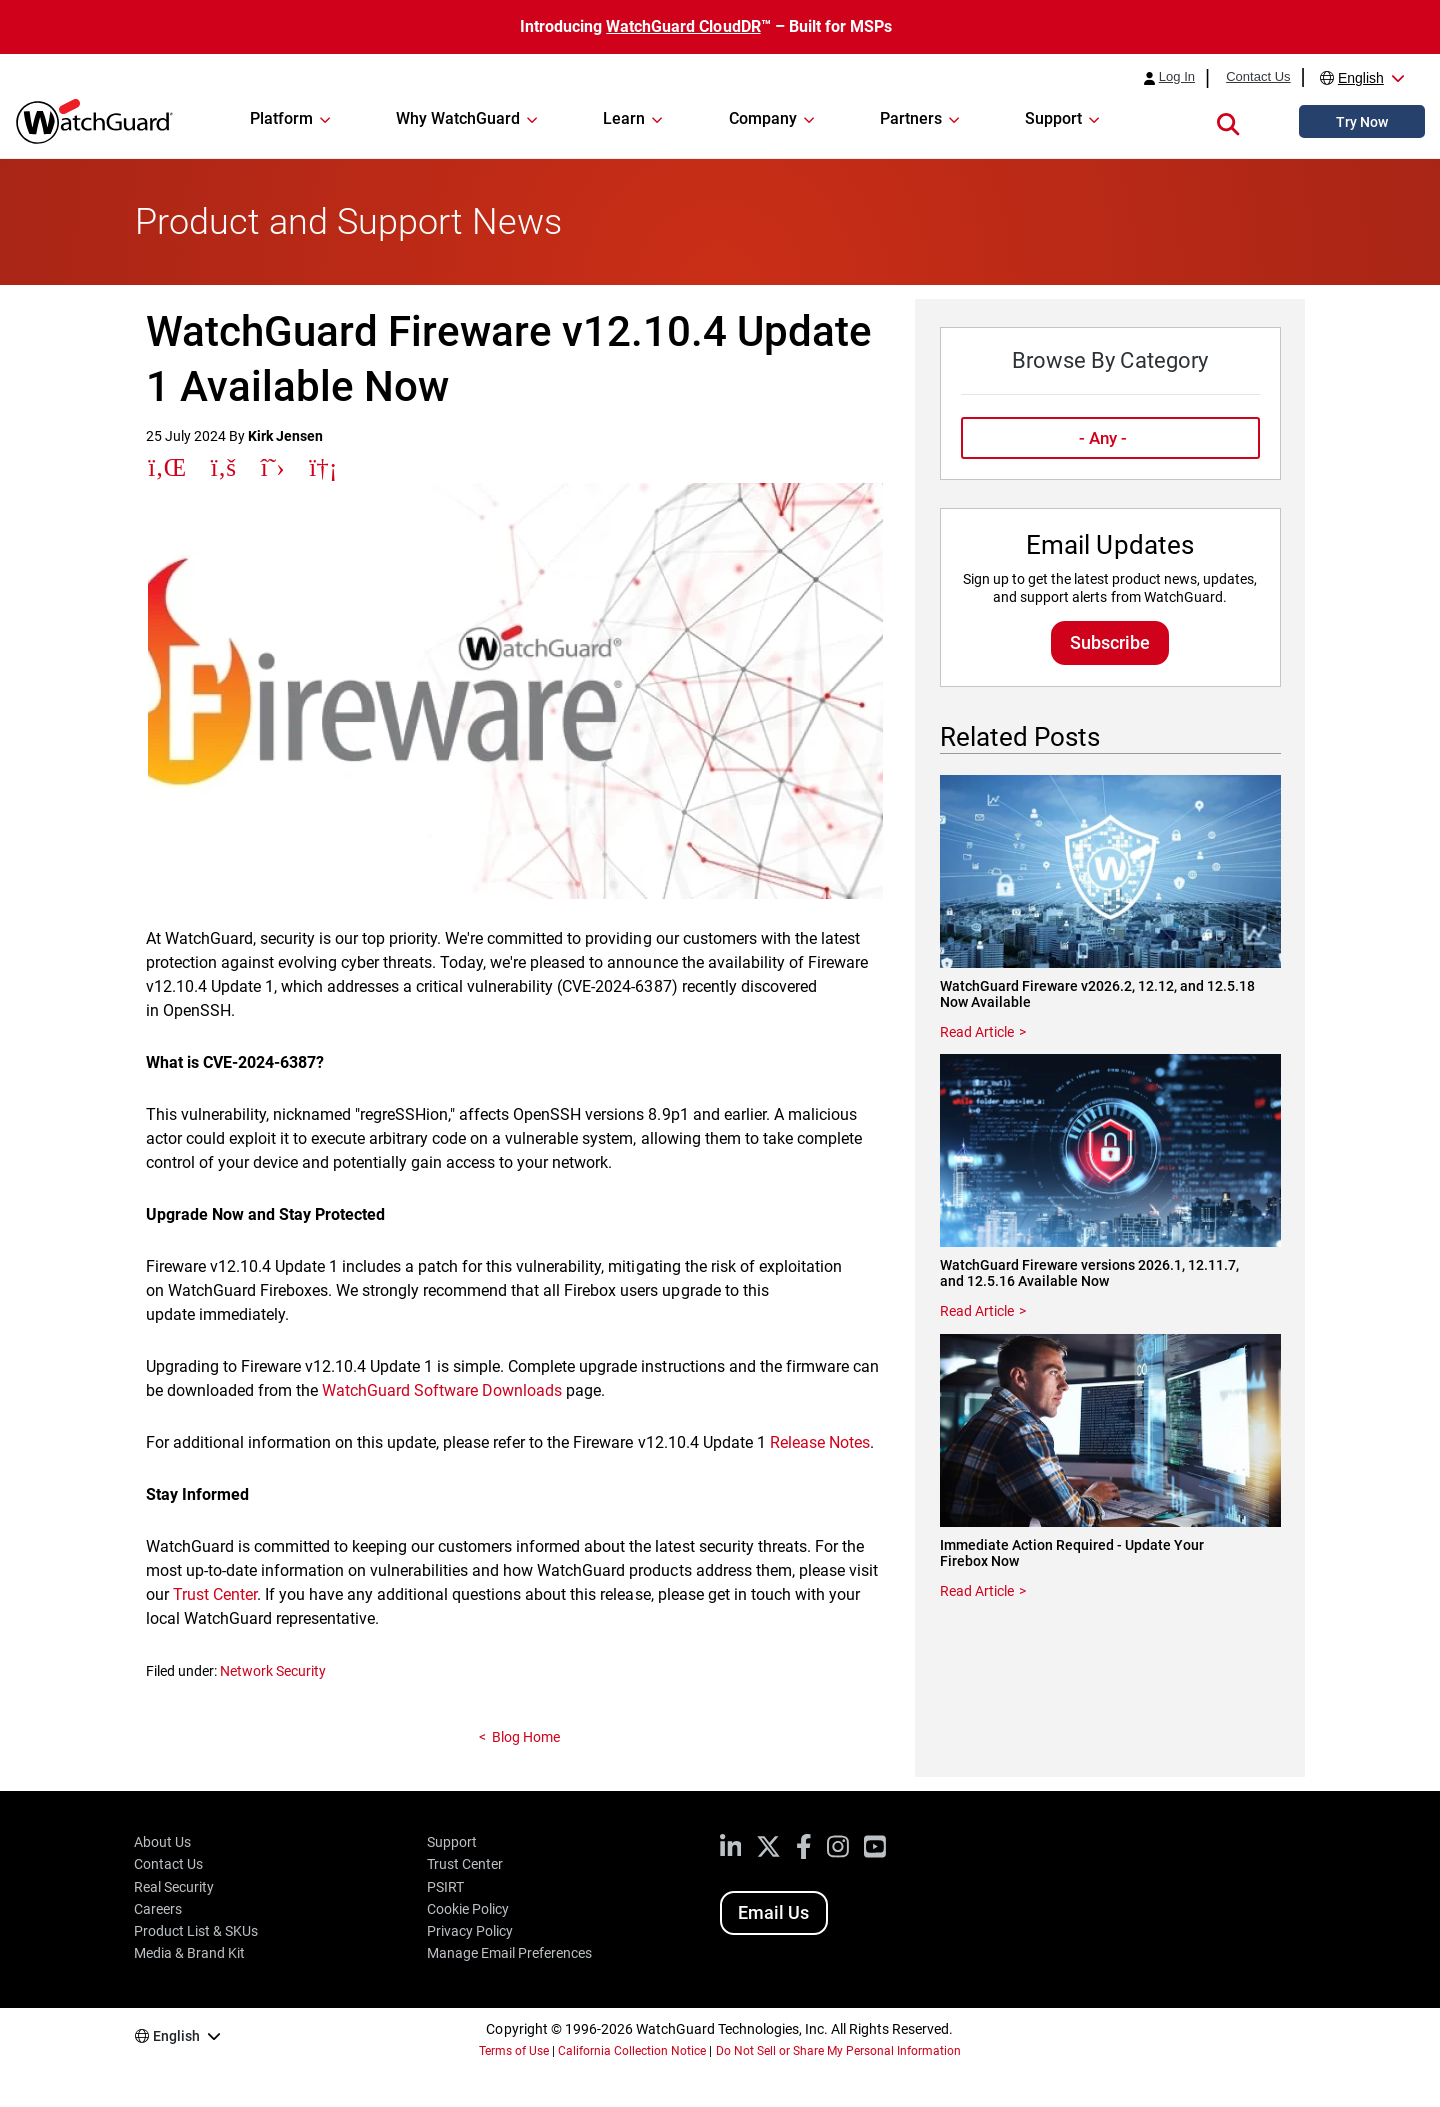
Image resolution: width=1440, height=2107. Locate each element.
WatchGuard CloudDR (683, 26)
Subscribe (1110, 642)
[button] (1228, 121)
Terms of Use (514, 2051)
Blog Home (526, 1737)
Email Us (773, 1912)
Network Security (273, 1671)
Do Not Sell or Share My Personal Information (839, 2051)
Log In (1177, 77)
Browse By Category (1109, 360)
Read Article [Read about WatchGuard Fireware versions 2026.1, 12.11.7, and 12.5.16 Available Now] (977, 1311)
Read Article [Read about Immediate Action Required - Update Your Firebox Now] (977, 1591)
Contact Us (1258, 77)
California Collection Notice (632, 2051)
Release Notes (820, 1442)
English (1361, 78)
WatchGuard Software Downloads (442, 1390)
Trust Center (215, 1594)
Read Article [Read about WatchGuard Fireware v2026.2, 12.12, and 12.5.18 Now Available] (977, 1032)
